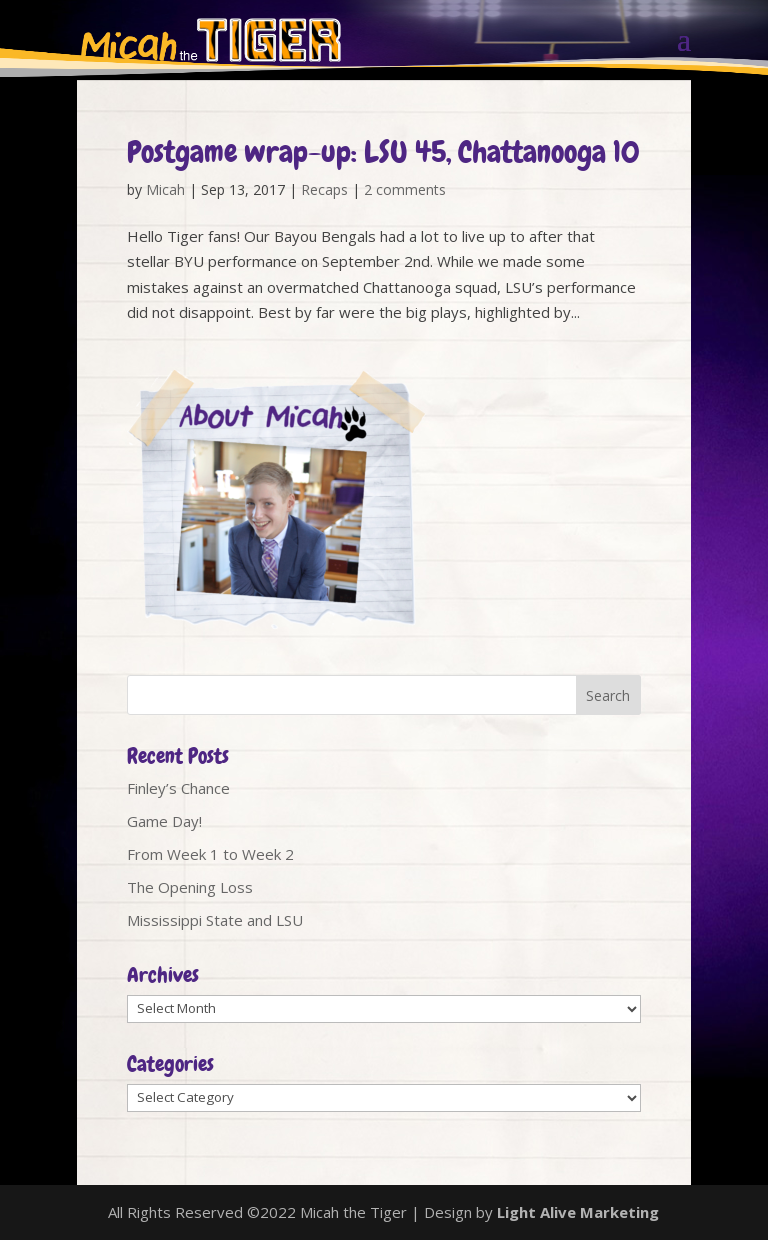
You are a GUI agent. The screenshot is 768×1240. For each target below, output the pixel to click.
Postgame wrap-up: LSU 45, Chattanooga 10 (383, 152)
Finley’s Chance (178, 788)
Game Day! (164, 821)
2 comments (405, 189)
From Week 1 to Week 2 (210, 854)
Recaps (324, 189)
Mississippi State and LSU (215, 920)
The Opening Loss (190, 887)
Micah (165, 189)
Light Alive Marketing (578, 1212)
